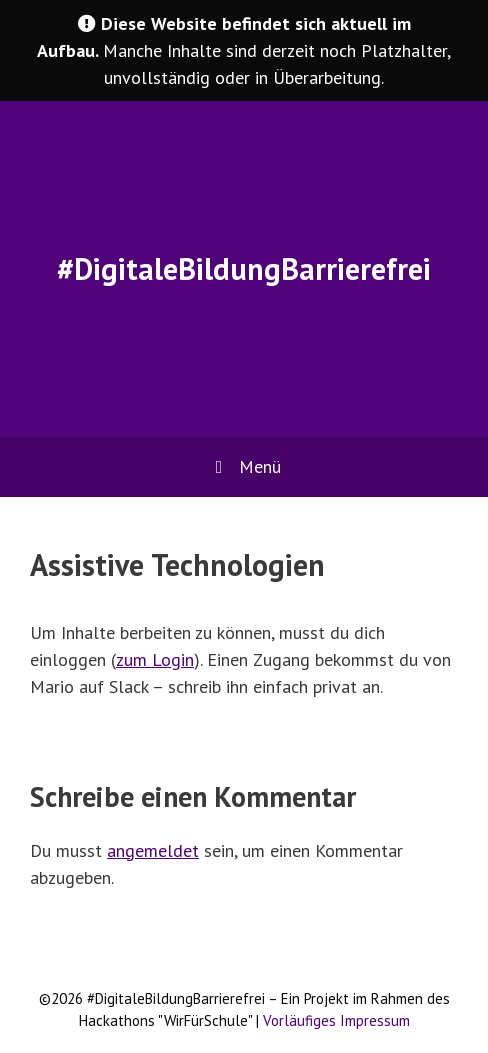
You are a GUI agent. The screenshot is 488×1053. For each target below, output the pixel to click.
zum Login (155, 659)
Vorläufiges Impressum (336, 1020)
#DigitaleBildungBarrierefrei (244, 268)
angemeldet (153, 850)
